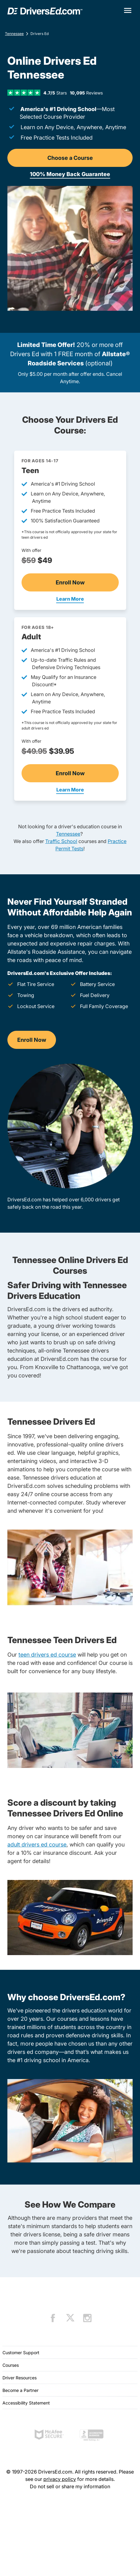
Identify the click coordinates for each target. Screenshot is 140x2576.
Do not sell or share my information (70, 2486)
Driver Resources (19, 2377)
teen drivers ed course (47, 1654)
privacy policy (59, 2479)
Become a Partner (20, 2390)
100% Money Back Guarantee (70, 174)
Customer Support (20, 2352)
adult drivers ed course (36, 1844)
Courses (10, 2365)
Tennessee (14, 33)
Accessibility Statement (26, 2402)
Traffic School (61, 841)
